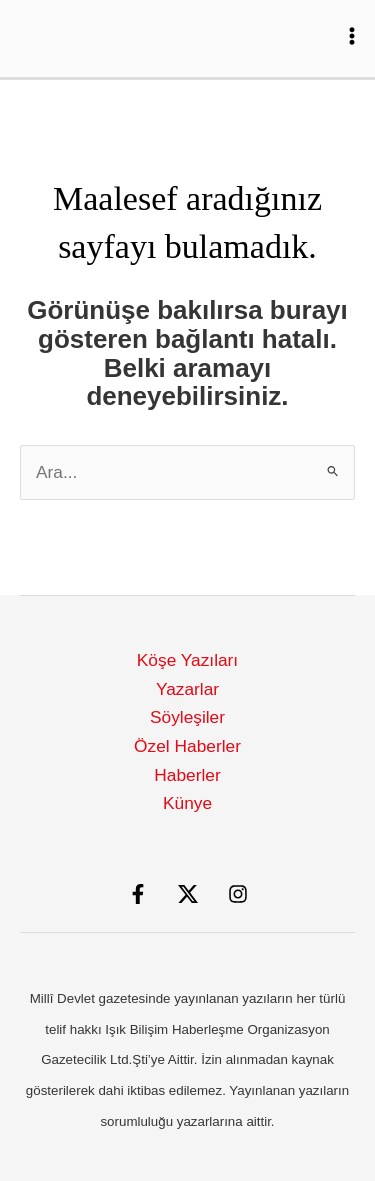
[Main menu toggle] (352, 36)
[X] (188, 894)
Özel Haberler (187, 746)
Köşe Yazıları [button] (187, 660)
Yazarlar (187, 689)
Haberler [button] (187, 775)
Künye (187, 803)
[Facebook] (138, 894)
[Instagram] (238, 894)
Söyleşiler (187, 717)
